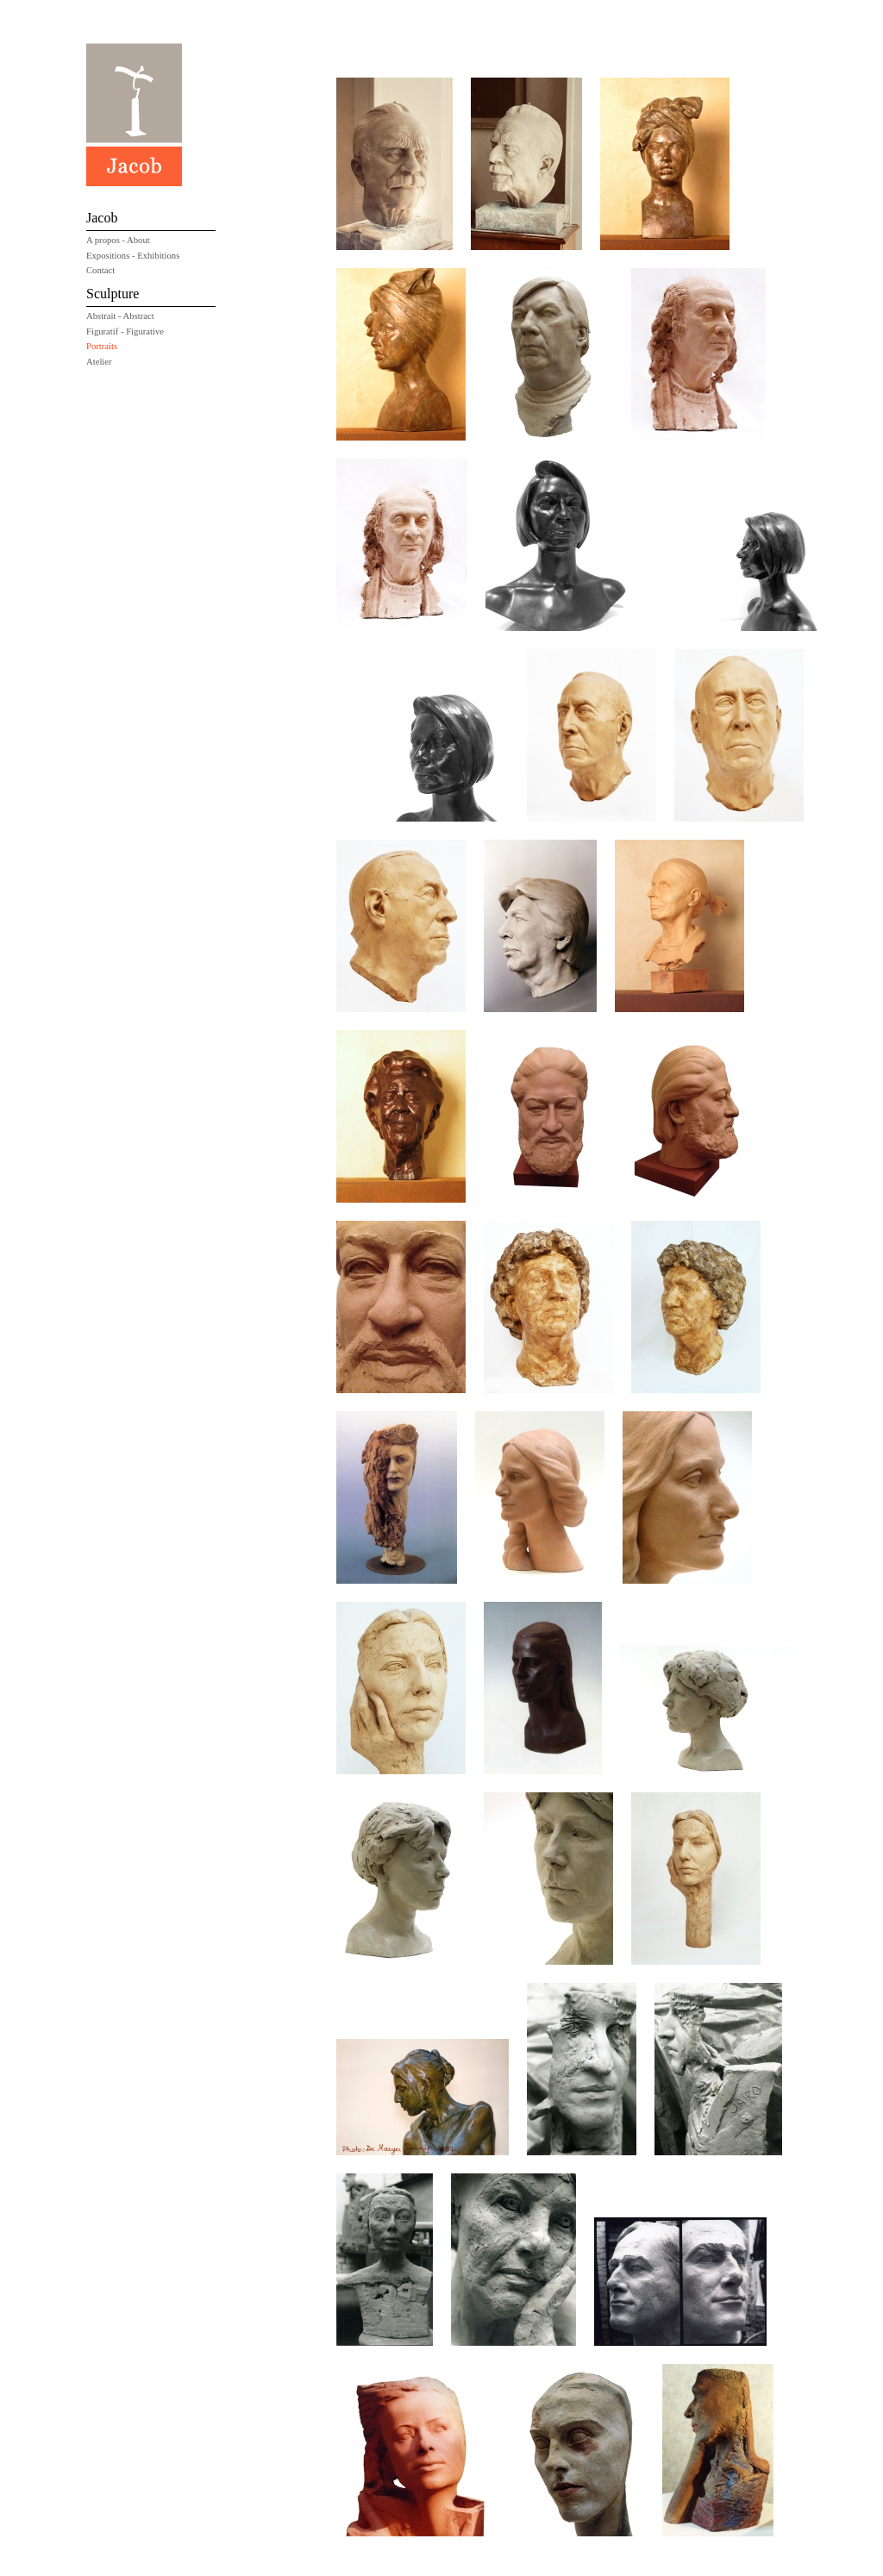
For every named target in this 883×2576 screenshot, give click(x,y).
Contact (100, 270)
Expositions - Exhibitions (132, 255)
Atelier (99, 361)
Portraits (101, 346)
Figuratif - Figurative (125, 331)
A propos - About (118, 240)
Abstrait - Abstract (120, 316)
